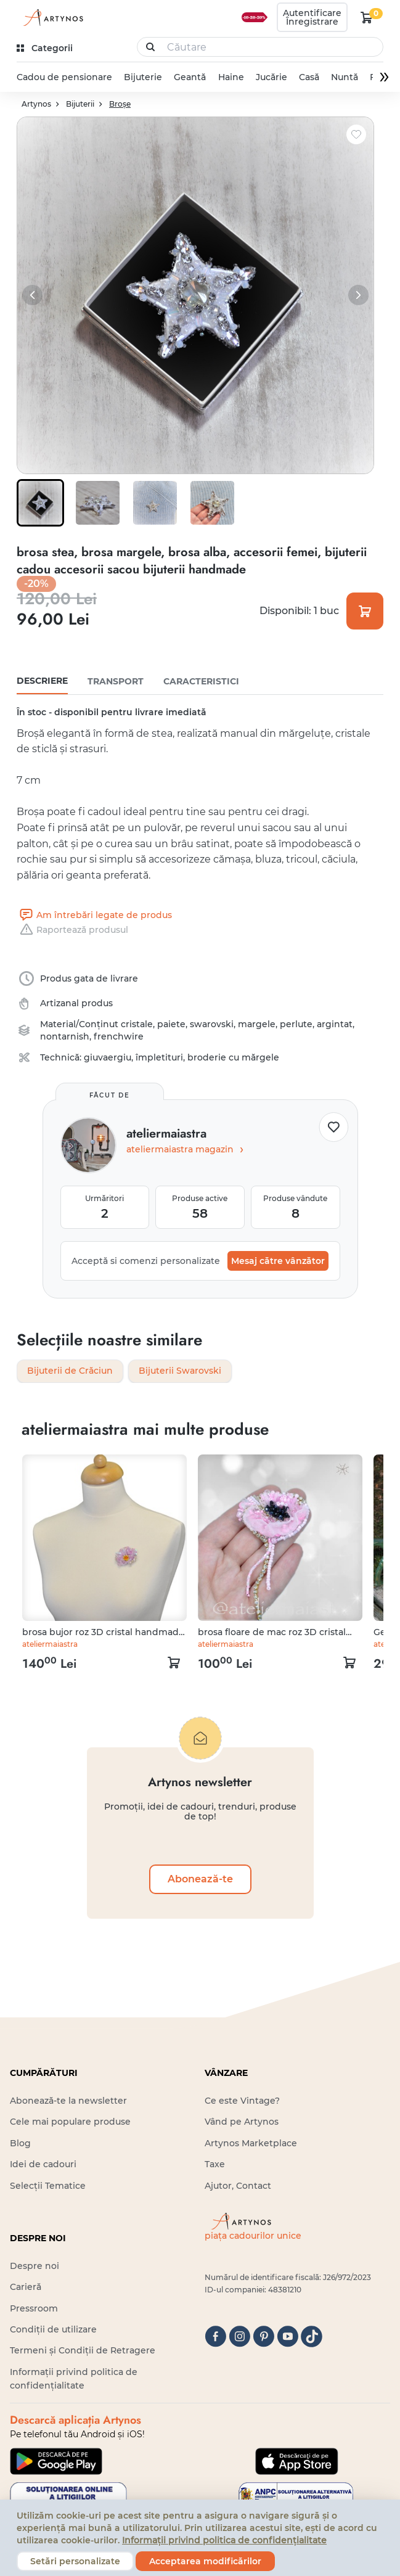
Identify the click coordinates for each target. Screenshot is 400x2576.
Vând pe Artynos (242, 2122)
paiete (171, 1024)
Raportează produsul (72, 930)
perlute (296, 1024)
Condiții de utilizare (53, 2330)
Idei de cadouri (43, 2164)
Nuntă (344, 77)
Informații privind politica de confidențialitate (224, 2540)
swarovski (212, 1024)
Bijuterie (143, 77)
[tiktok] (311, 2337)
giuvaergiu (107, 1058)
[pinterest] (263, 2337)
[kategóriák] (46, 48)
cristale (137, 1024)
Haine (231, 77)
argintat (335, 1024)
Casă (309, 77)
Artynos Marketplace (251, 2143)
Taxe (215, 2164)
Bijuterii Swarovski (180, 1371)
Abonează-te (200, 1879)
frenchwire (119, 1037)
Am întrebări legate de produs (94, 915)
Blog (20, 2143)
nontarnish (64, 1037)
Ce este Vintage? (242, 2101)
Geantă (190, 77)
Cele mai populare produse (70, 2122)
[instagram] (239, 2337)
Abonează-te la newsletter (68, 2101)
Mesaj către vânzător (278, 1261)
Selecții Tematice (48, 2185)
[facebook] (215, 2337)
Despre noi (34, 2265)
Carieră (25, 2287)
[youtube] (287, 2337)
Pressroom (34, 2308)
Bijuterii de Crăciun (70, 1371)
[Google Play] (56, 2461)
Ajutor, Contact (238, 2185)
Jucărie (271, 77)
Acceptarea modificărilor (205, 2561)
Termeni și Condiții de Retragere (82, 2351)
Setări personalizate (75, 2561)
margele (257, 1024)
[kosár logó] (366, 17)
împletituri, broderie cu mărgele (207, 1058)
